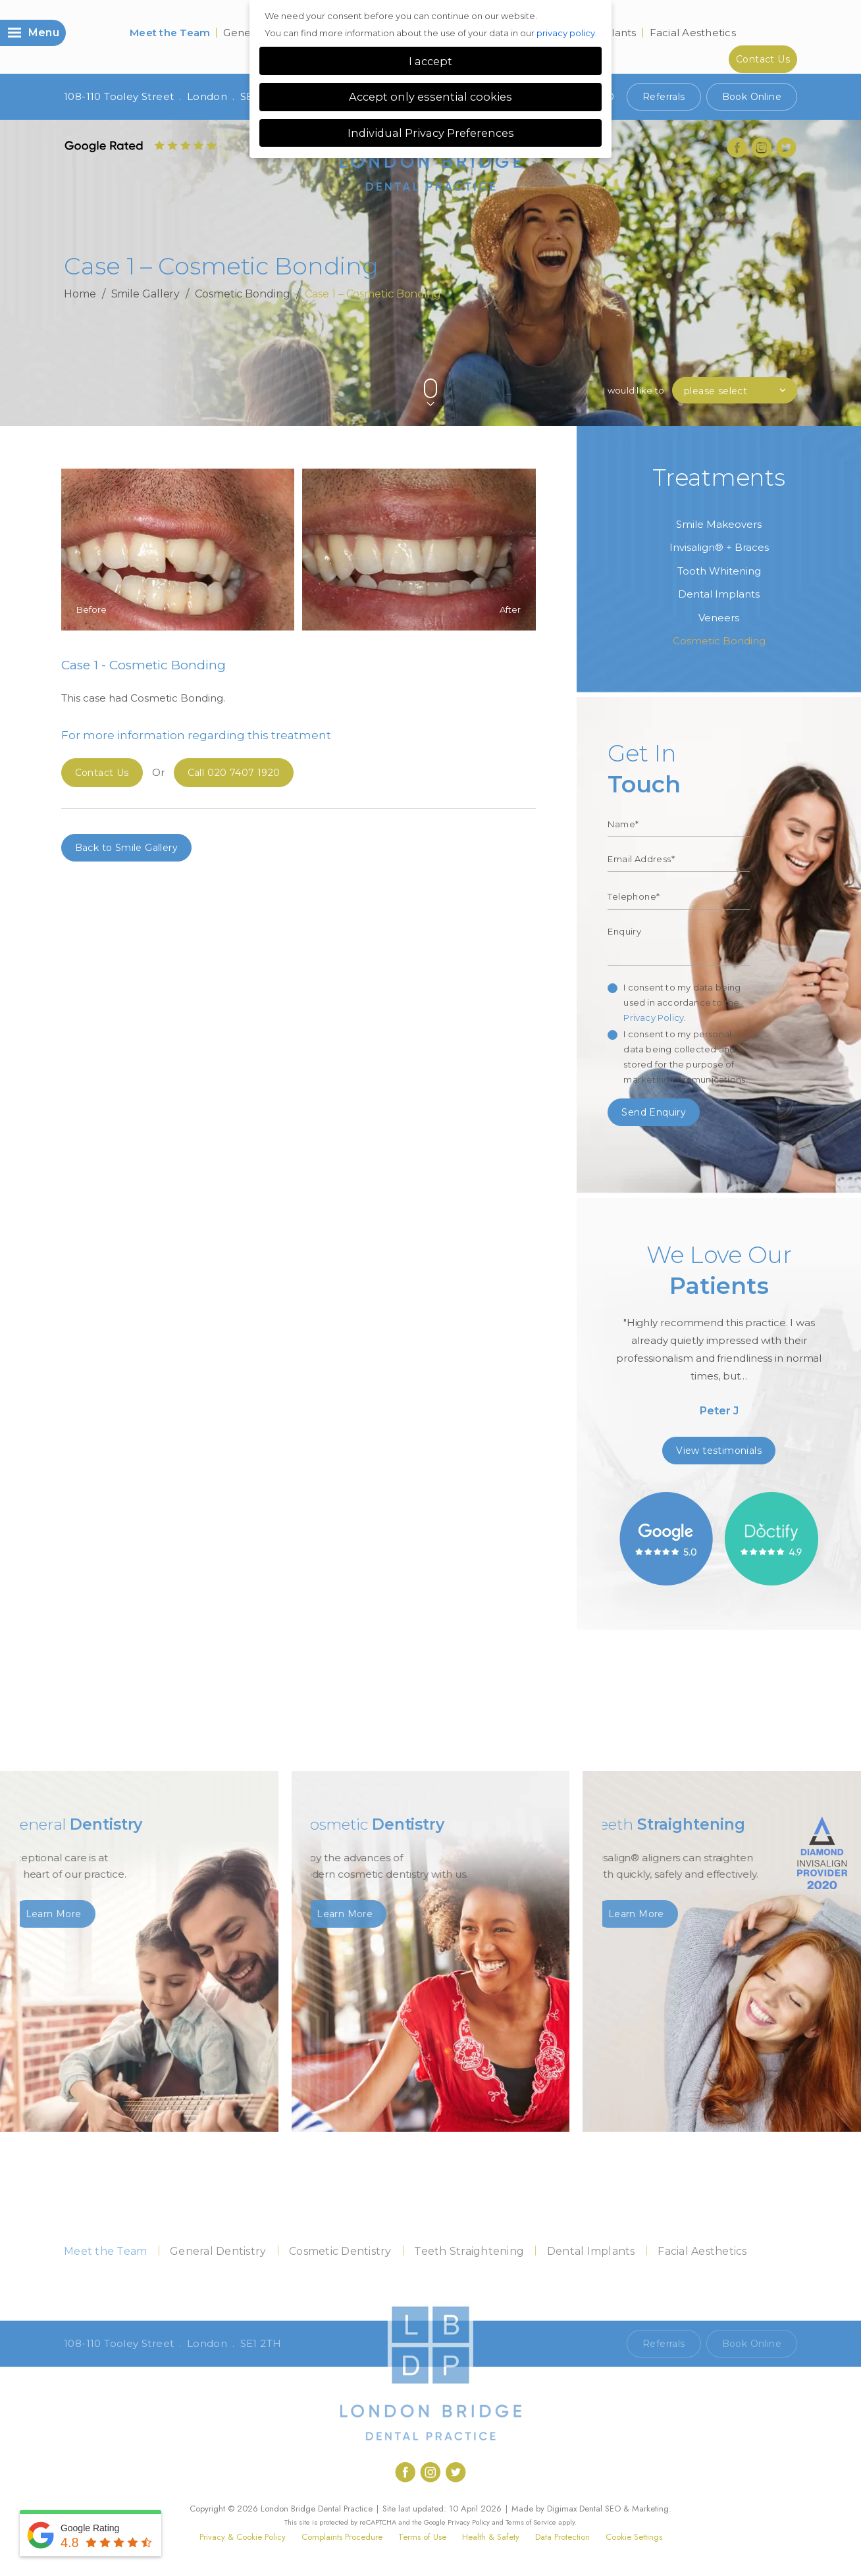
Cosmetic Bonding (242, 294)
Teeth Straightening (469, 2251)
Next (791, 366)
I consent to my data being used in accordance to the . (682, 1002)
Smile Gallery (145, 294)
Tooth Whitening (719, 571)
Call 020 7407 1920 (568, 2344)
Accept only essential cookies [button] (430, 96)
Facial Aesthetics (693, 32)
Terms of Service (531, 2522)
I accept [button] (430, 61)
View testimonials (719, 1450)
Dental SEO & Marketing (624, 2508)
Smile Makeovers (719, 524)
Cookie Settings (634, 2537)
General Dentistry (218, 2251)
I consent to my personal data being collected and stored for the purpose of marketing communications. (685, 1057)
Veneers (718, 617)
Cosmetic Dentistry (340, 2251)
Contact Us (763, 59)
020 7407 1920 (234, 773)
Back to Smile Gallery (126, 848)
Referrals (663, 97)
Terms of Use (422, 2537)
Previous (759, 366)
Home (80, 294)
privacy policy (565, 33)
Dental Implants (719, 594)
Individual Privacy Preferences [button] (431, 133)
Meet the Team (170, 32)
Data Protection (562, 2537)
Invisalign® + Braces (719, 547)
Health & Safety (490, 2537)
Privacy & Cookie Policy (242, 2537)
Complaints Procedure (341, 2537)
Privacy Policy (653, 1017)
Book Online (751, 97)
